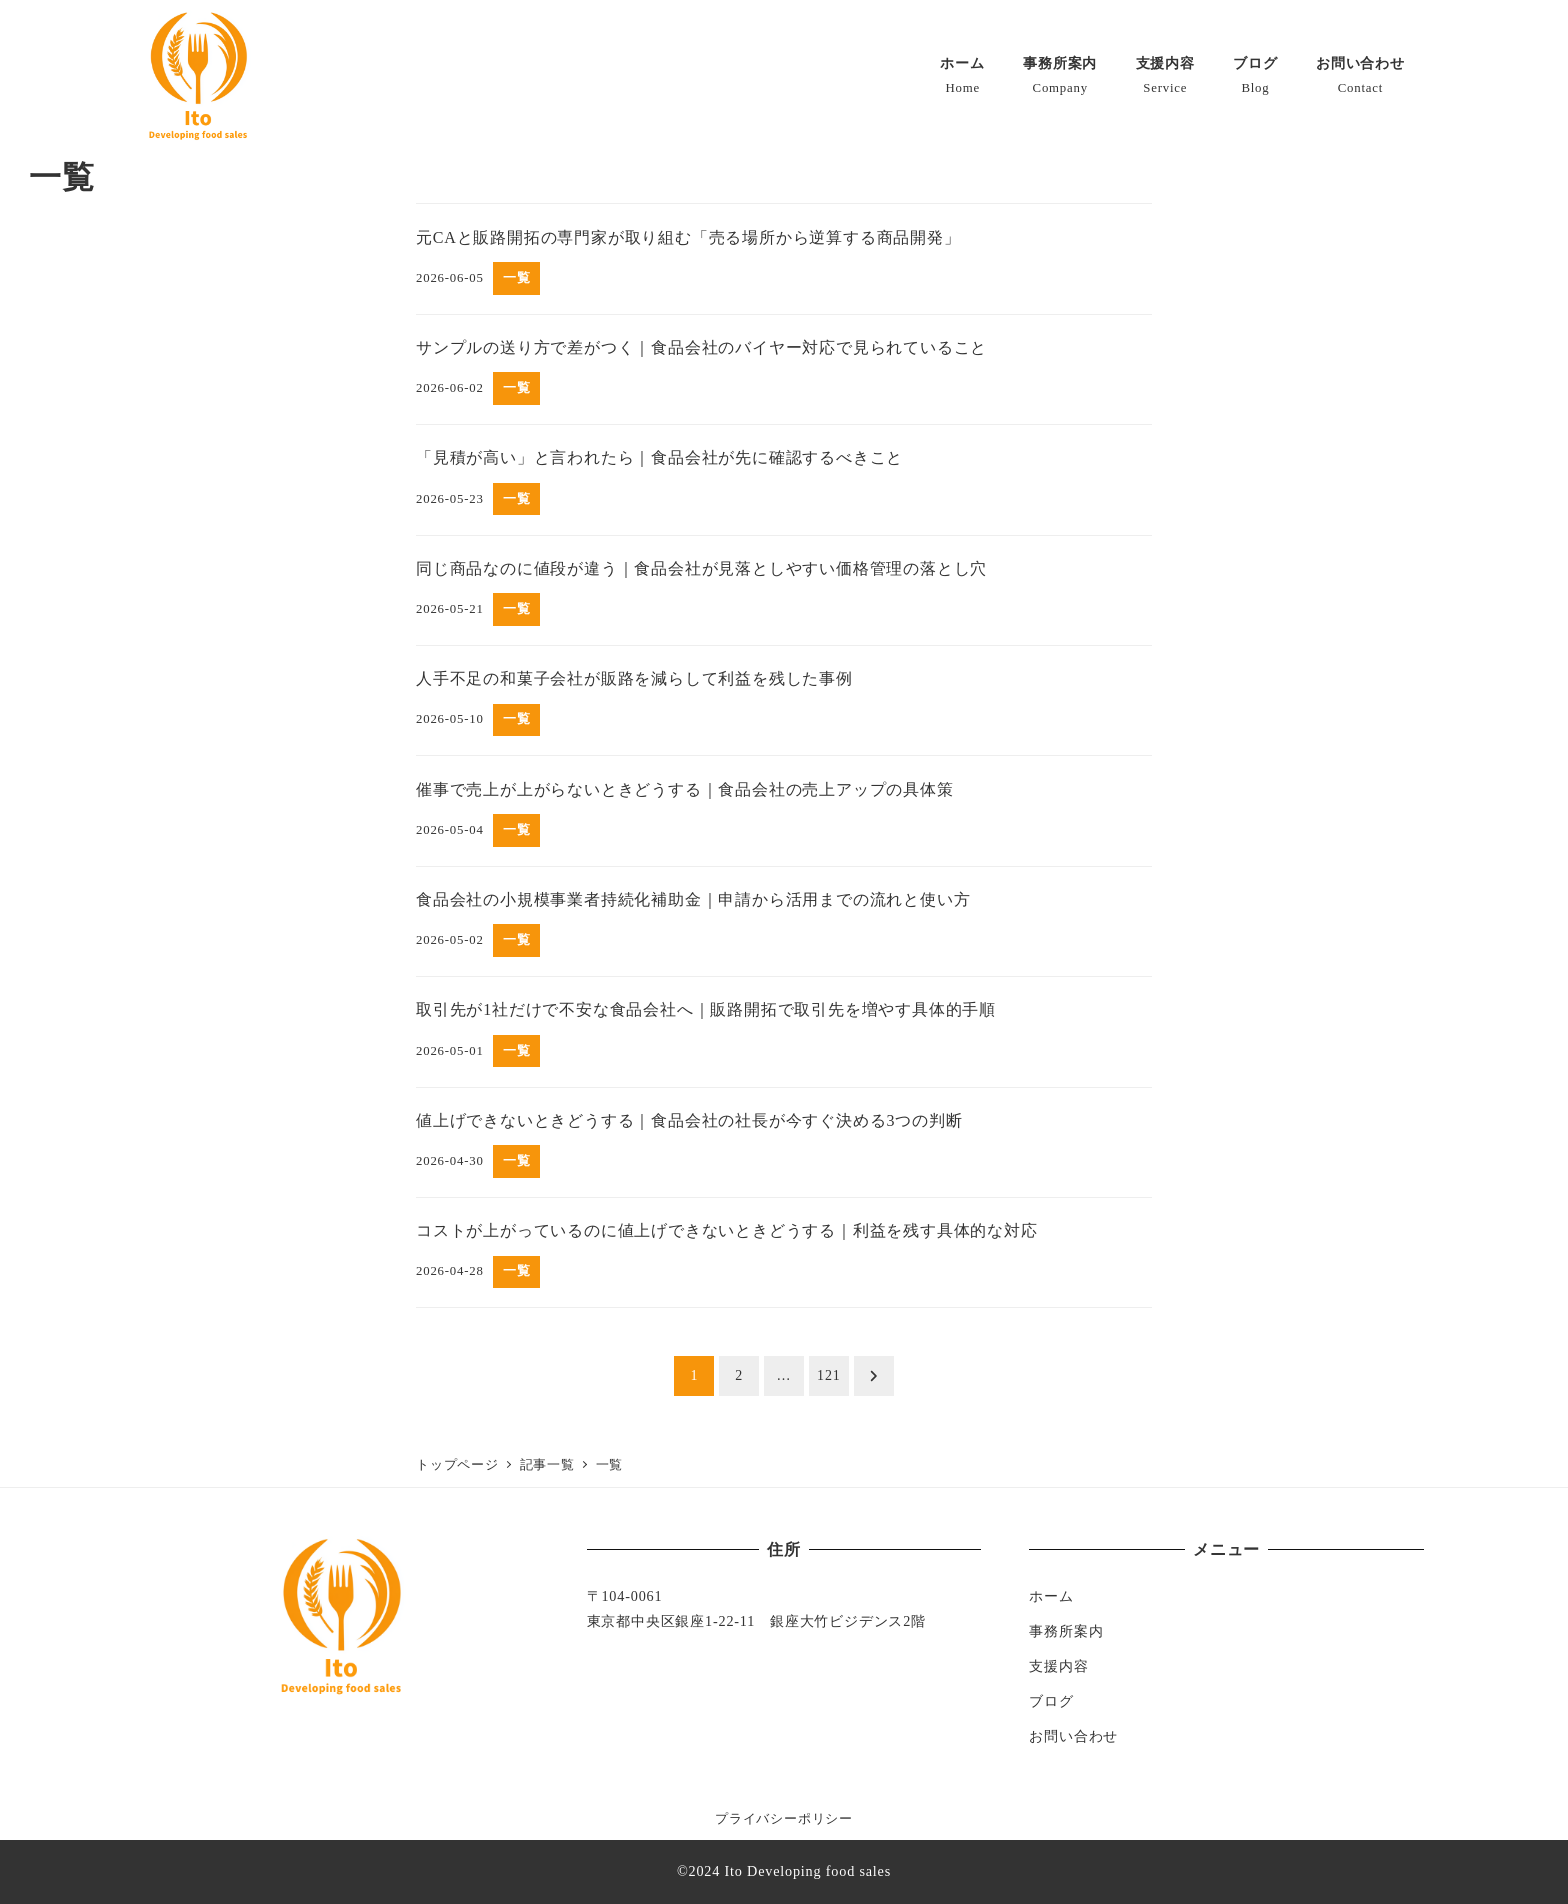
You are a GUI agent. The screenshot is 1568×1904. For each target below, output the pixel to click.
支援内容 (1058, 1666)
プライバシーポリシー (784, 1819)
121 (828, 1375)
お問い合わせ (1073, 1736)
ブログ (1051, 1701)
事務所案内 (1066, 1631)
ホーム (1051, 1596)
